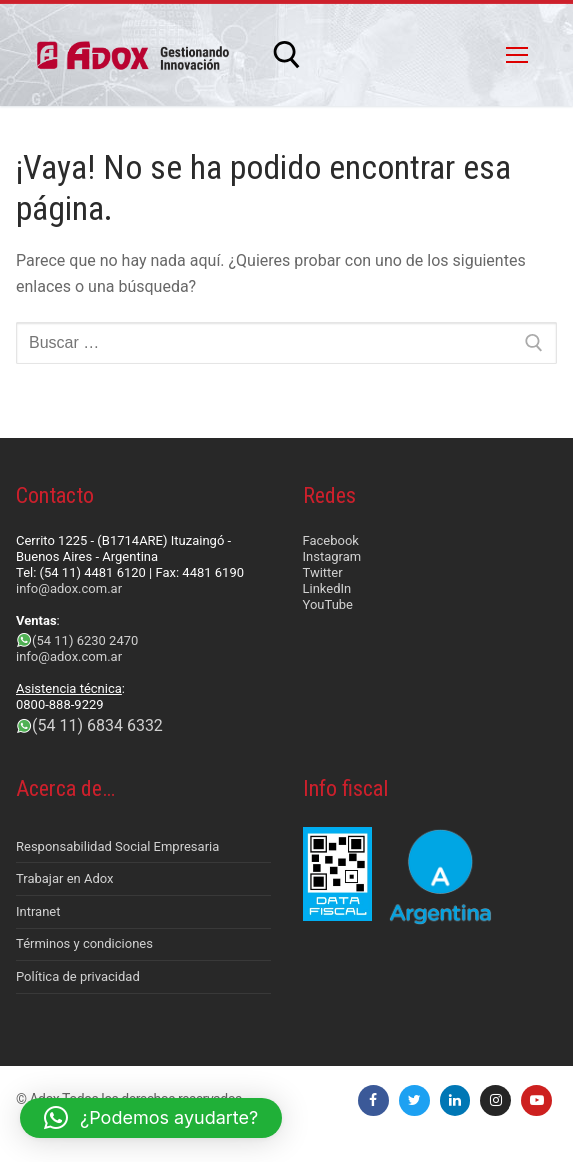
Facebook (331, 540)
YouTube (328, 604)
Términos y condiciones (84, 943)
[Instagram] (495, 1100)
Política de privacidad (78, 976)
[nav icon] (517, 55)
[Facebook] (373, 1100)
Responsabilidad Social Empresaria (117, 846)
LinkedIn (327, 588)
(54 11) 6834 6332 (97, 725)
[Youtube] (536, 1100)
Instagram (332, 556)
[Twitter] (414, 1100)
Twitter (323, 572)
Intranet (38, 911)
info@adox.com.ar (69, 588)
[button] (151, 1118)
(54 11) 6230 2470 (85, 640)
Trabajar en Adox (65, 878)
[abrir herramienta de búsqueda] (287, 55)
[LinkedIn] (455, 1100)
